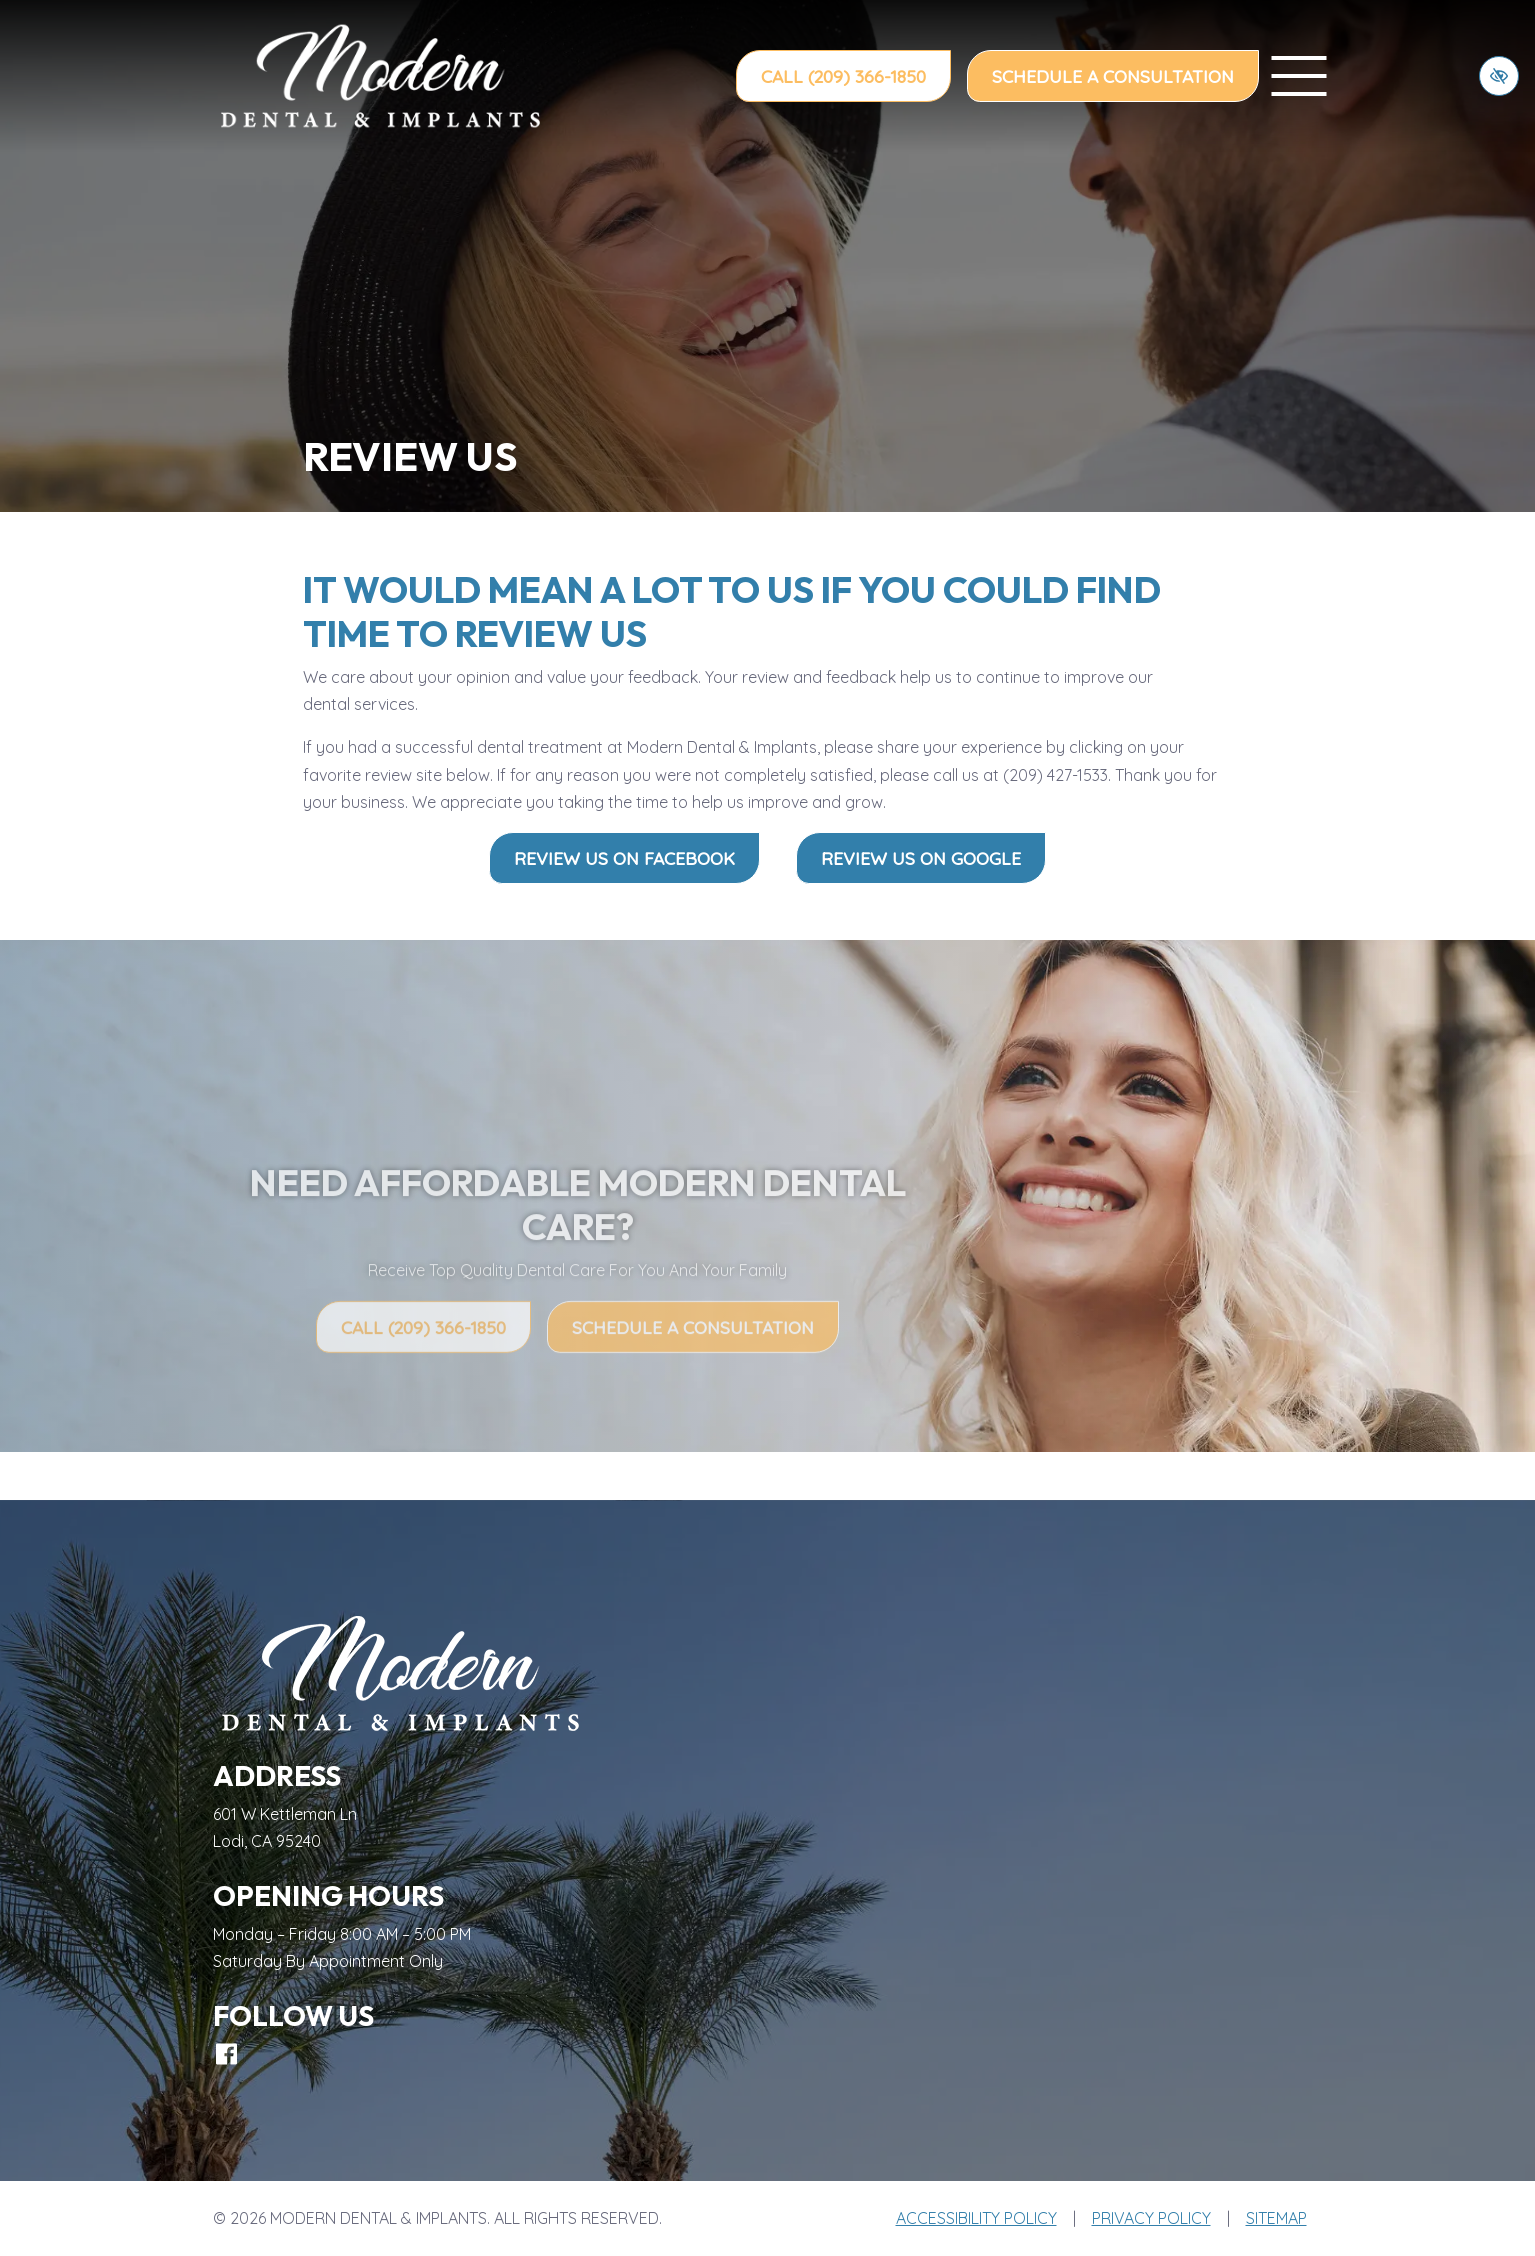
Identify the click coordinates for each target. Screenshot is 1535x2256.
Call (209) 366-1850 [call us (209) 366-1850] (843, 76)
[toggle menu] (1299, 76)
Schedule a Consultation (1113, 76)
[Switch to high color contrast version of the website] (1499, 76)
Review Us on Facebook (624, 858)
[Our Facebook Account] (226, 2054)
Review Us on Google (921, 858)
